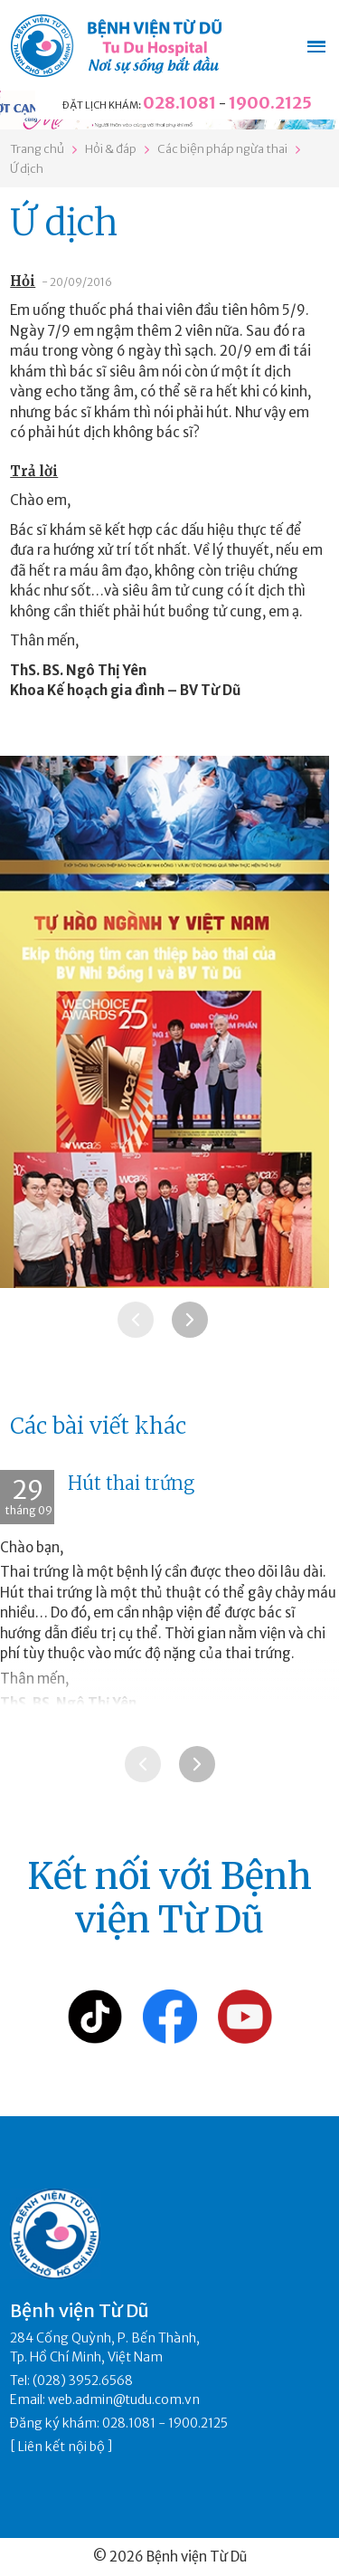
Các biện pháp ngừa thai (222, 149)
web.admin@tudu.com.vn (124, 2399)
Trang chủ (37, 149)
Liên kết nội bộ (61, 2446)
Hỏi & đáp (111, 149)
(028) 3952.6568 (83, 2380)
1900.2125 (270, 102)
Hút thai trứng (131, 1483)
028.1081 (179, 102)
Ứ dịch (26, 169)
